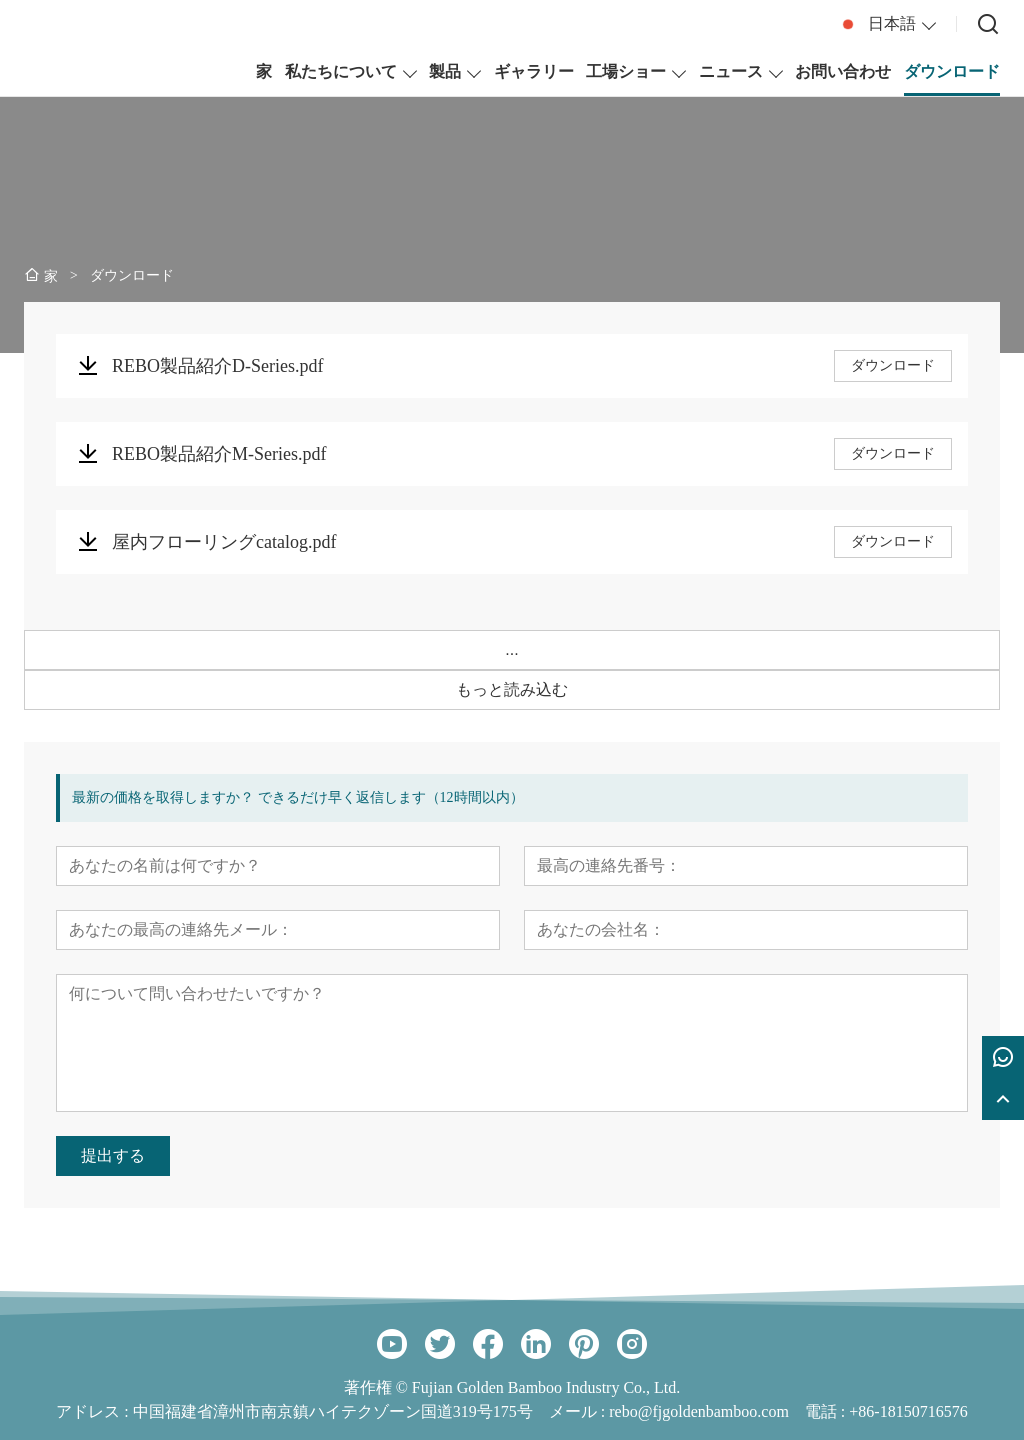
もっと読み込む (512, 689)
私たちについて (341, 71)
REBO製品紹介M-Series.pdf (219, 454)
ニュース (731, 71)
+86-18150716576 (908, 1411)
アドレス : (94, 1411)
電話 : (827, 1411)
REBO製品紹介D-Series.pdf (217, 366)
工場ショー (626, 71)
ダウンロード (893, 365)
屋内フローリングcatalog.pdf (224, 542)
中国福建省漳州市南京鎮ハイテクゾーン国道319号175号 (333, 1411)
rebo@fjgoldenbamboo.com (699, 1411)
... (511, 649)
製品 (445, 71)
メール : (579, 1411)
